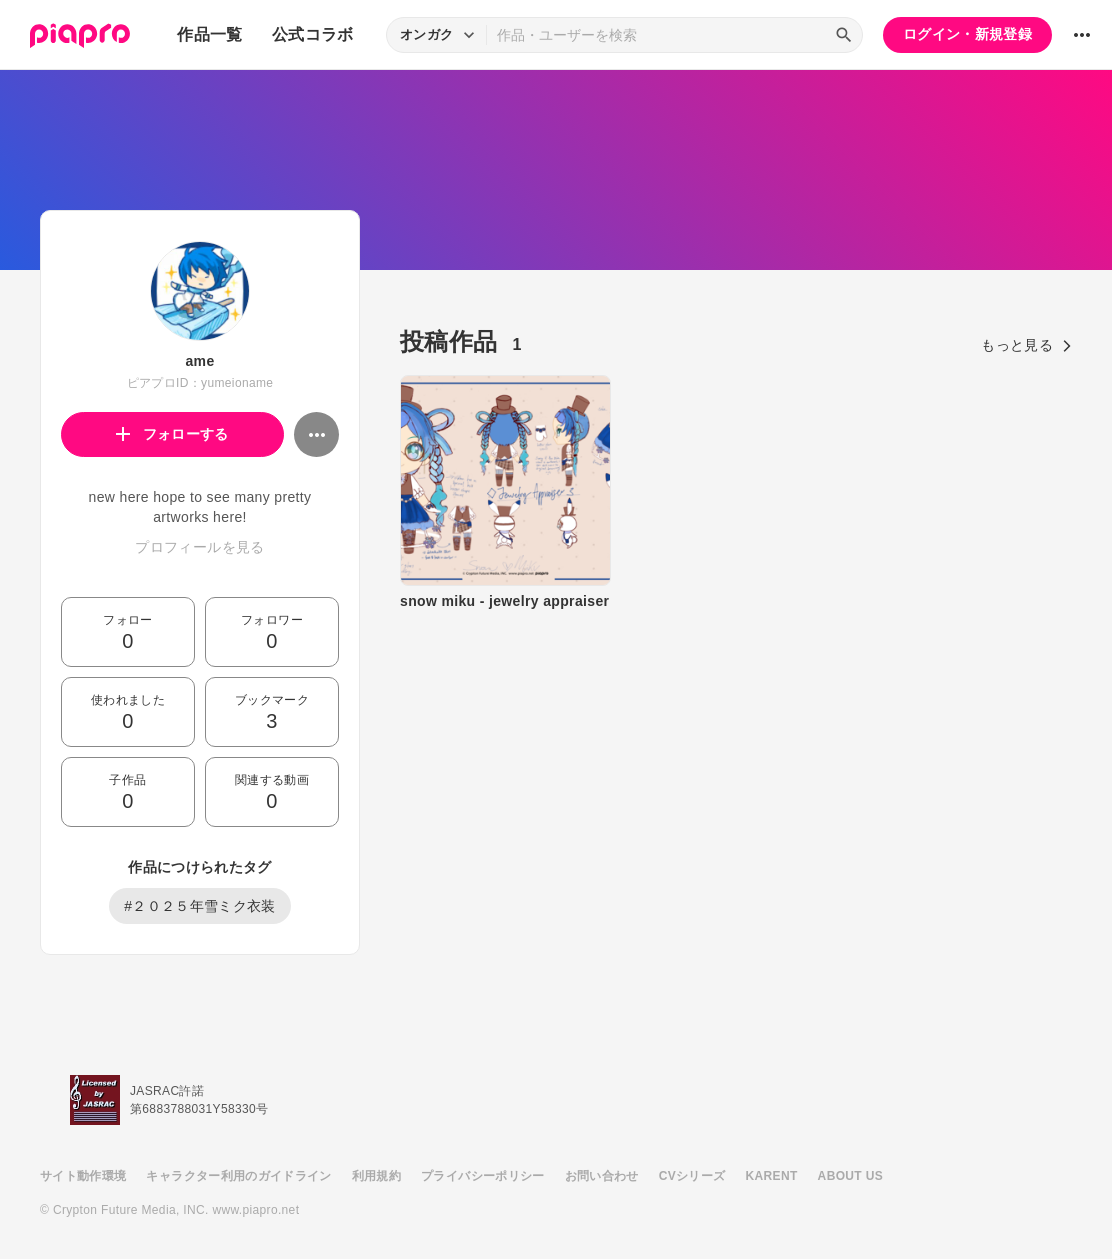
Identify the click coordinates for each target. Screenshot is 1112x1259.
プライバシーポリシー (483, 1176)
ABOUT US (850, 1176)
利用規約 (376, 1176)
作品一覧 (209, 34)
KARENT (772, 1176)
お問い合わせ (602, 1176)
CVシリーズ (692, 1176)
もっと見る (1026, 345)
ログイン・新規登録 (967, 34)
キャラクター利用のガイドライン (238, 1176)
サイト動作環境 (83, 1176)
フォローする (172, 434)
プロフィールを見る (199, 547)
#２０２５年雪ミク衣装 (200, 906)
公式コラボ (313, 34)
